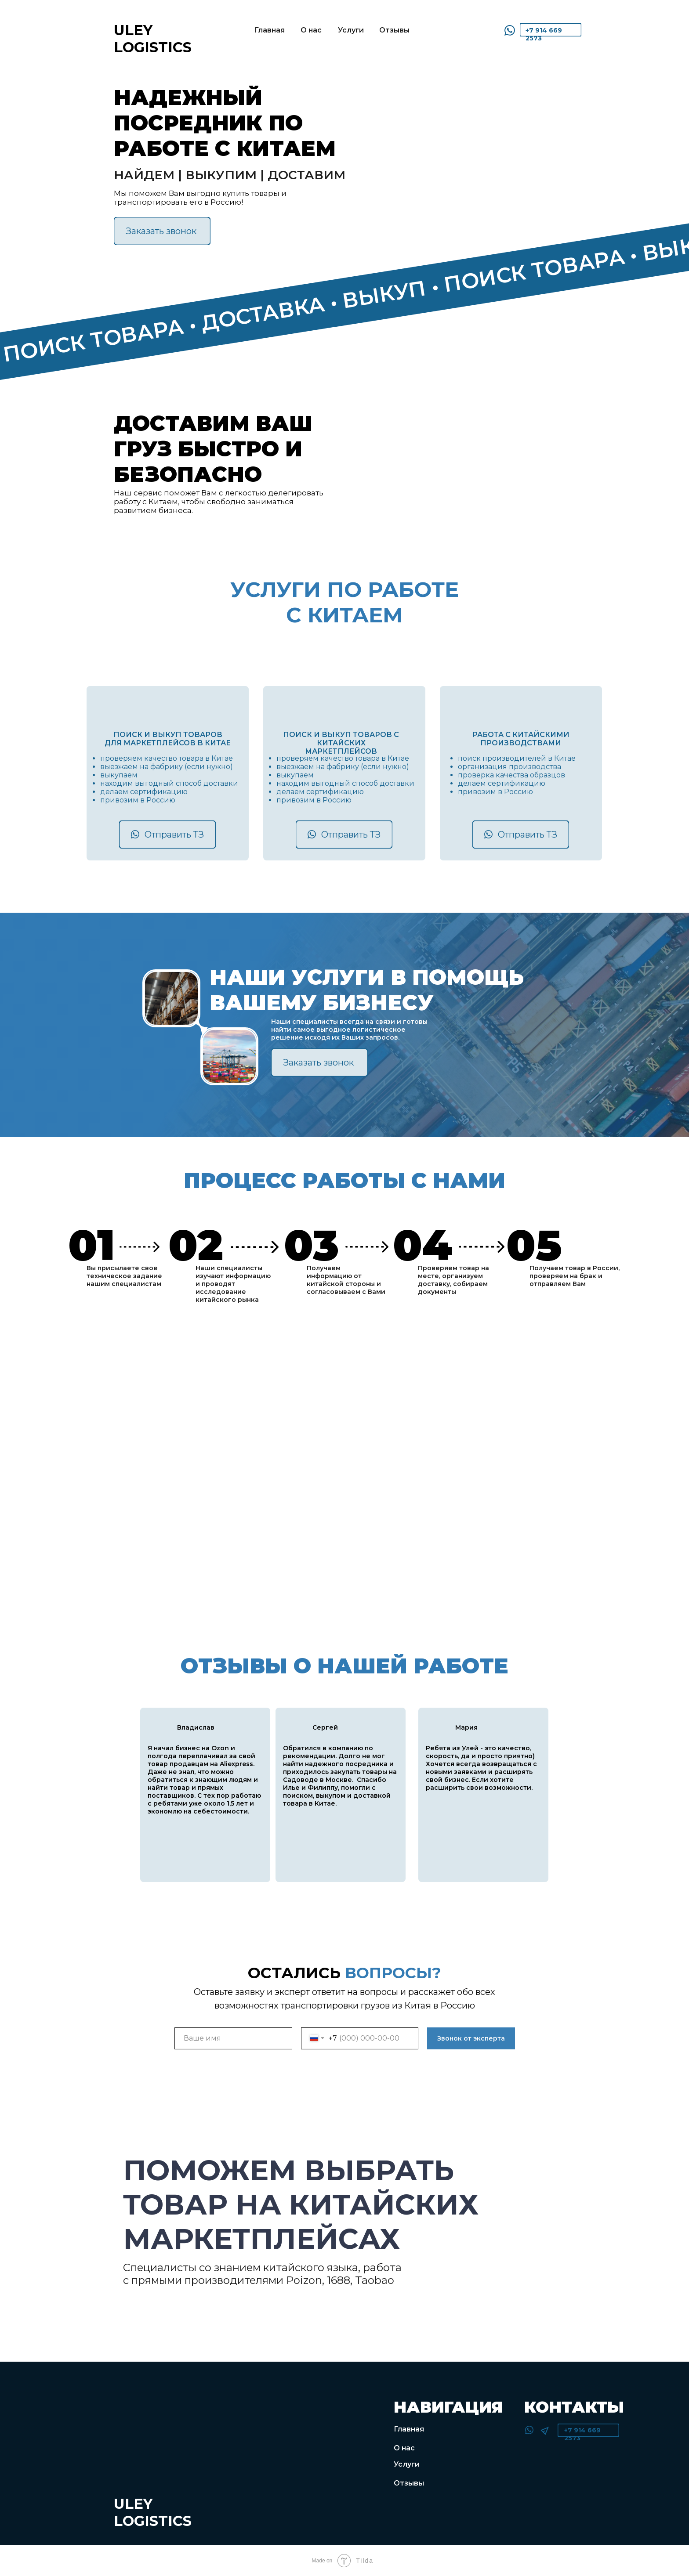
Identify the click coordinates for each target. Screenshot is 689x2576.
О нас (311, 30)
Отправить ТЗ (174, 834)
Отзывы (394, 30)
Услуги (351, 30)
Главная (269, 30)
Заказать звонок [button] (161, 231)
